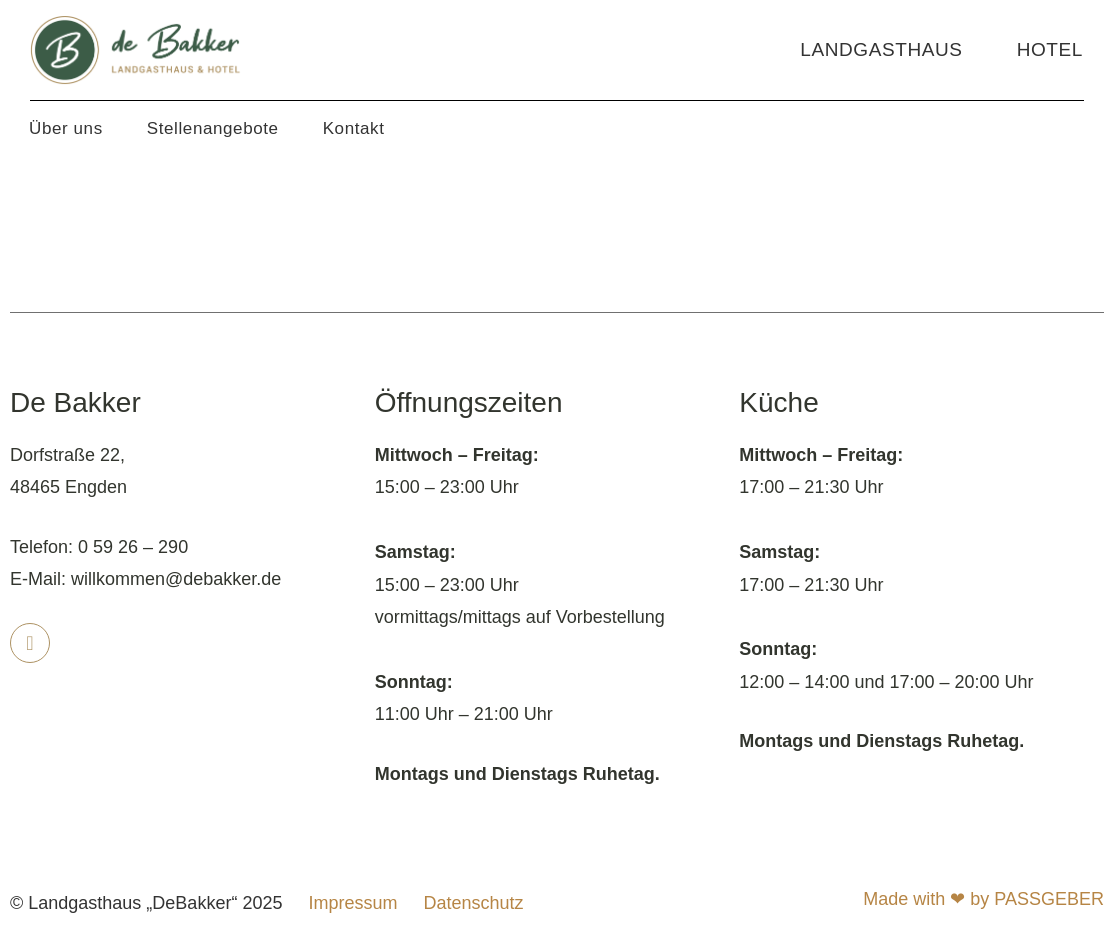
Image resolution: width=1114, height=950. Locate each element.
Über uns (66, 128)
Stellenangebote (213, 128)
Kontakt (354, 128)
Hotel (1050, 49)
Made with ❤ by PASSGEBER (983, 899)
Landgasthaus (881, 49)
